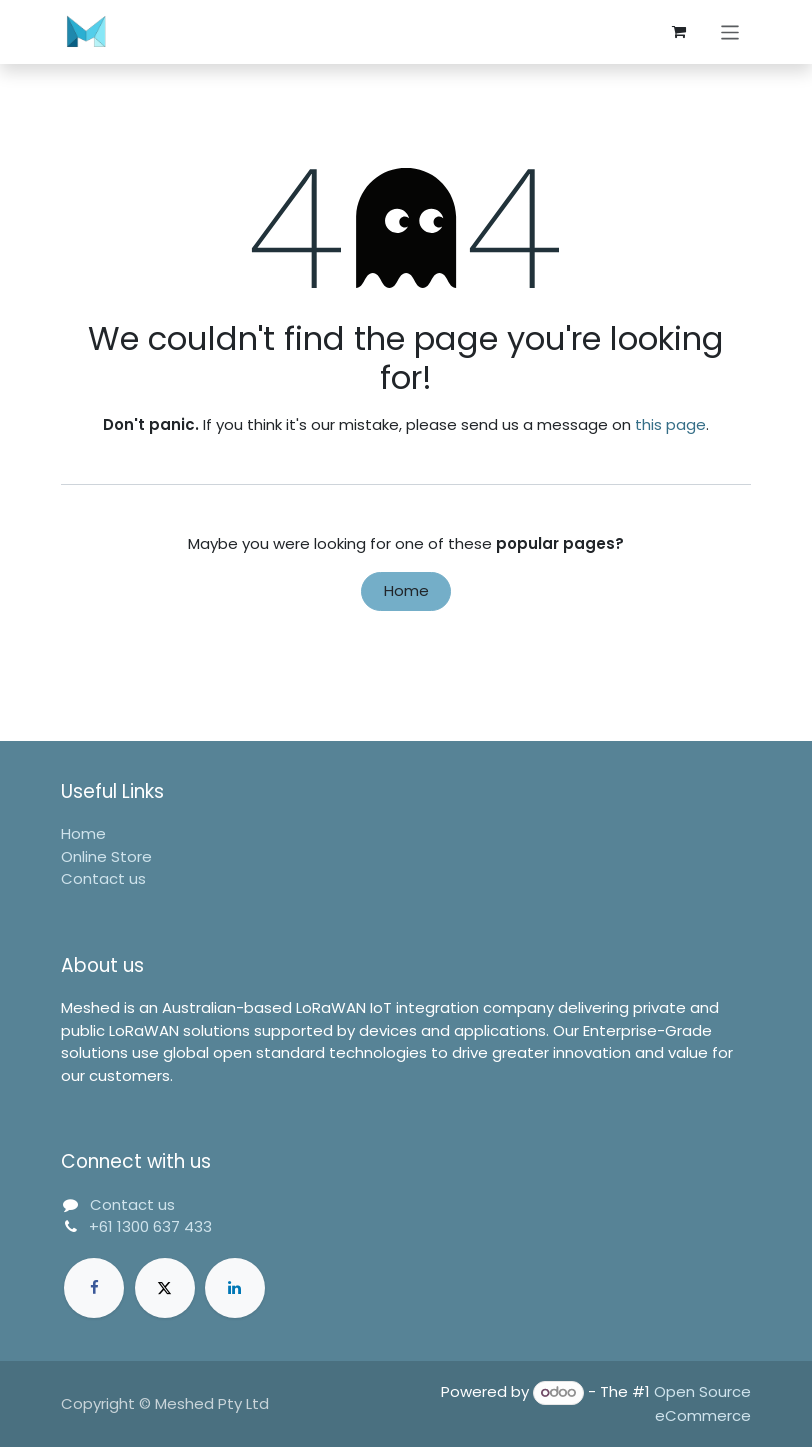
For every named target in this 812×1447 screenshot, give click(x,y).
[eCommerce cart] (679, 32)
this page (670, 424)
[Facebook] (94, 1288)
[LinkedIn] (235, 1288)
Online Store (106, 856)
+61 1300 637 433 (150, 1226)
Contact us (103, 878)
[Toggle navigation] (730, 31)
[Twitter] (165, 1288)
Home (406, 590)
